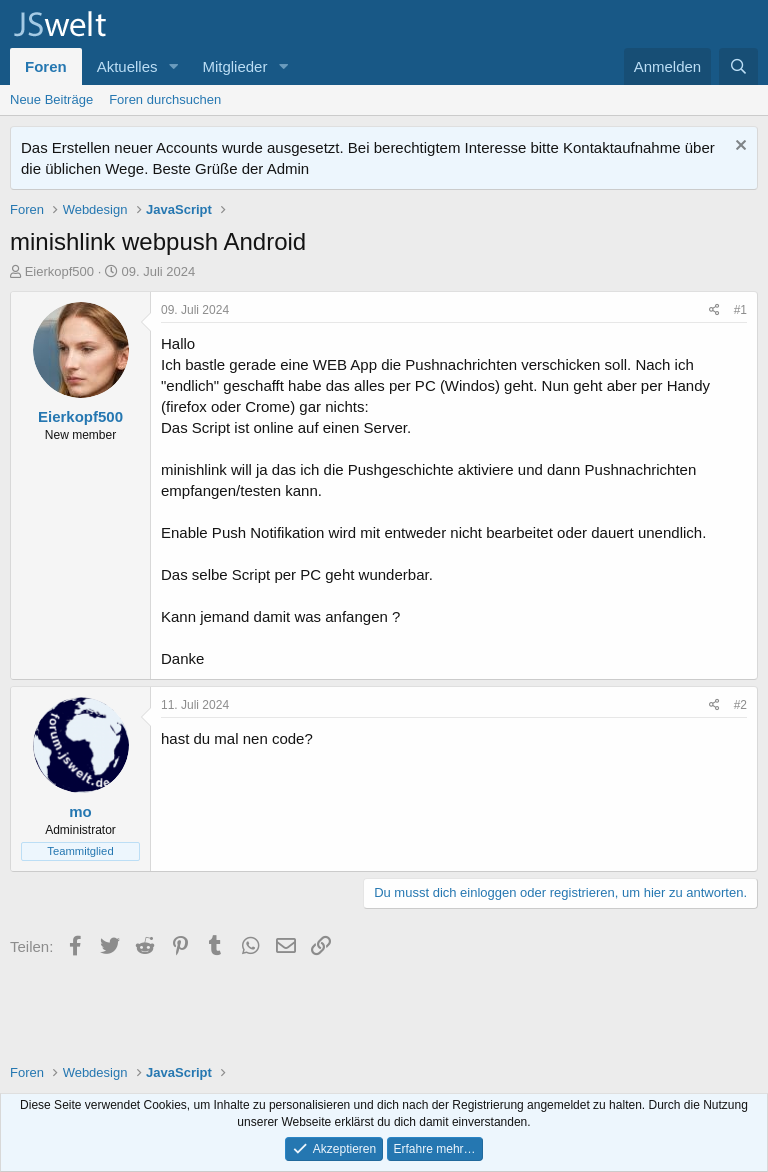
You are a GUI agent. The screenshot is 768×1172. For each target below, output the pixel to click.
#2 (740, 705)
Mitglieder (234, 66)
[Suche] (738, 66)
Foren (46, 66)
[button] (173, 66)
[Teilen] (714, 310)
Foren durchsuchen (165, 99)
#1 (740, 310)
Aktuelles (127, 66)
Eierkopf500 (59, 271)
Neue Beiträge (51, 99)
